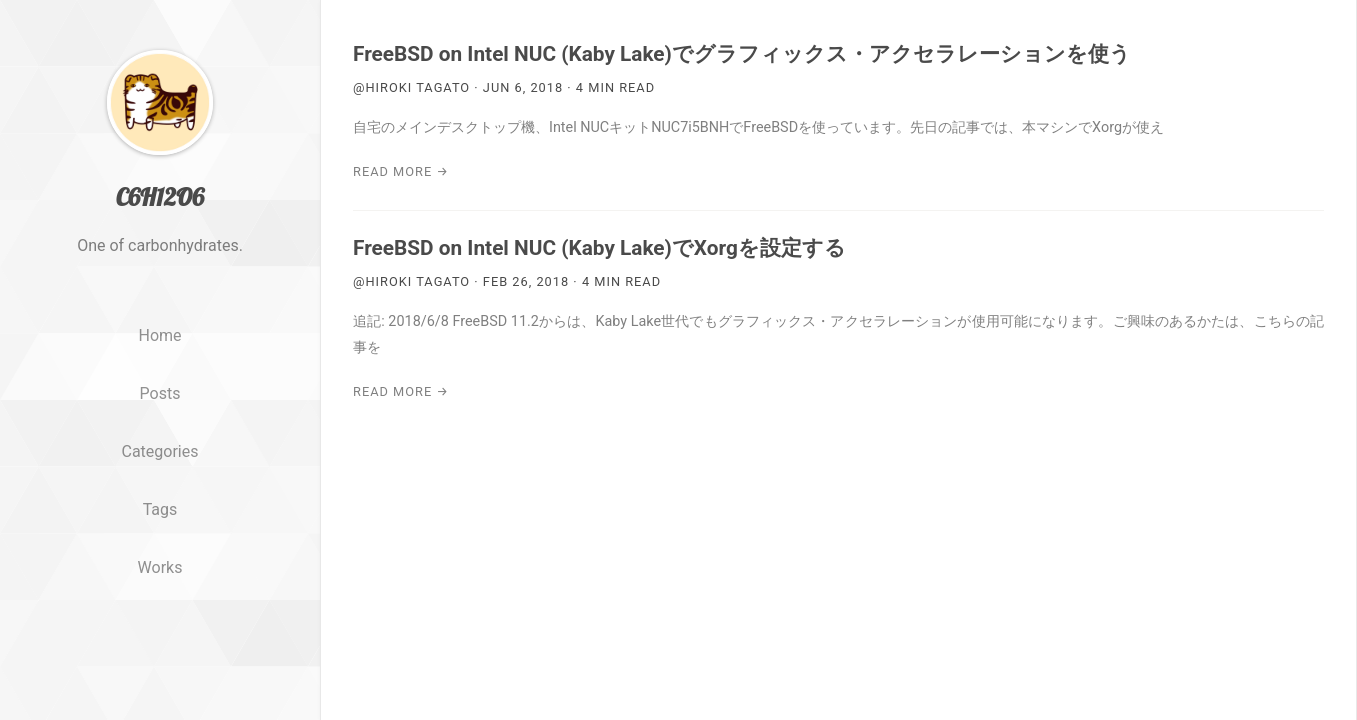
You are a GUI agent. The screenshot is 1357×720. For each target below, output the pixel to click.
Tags (160, 554)
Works (160, 612)
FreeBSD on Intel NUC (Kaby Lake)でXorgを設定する (599, 248)
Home (159, 381)
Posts (160, 438)
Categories (160, 496)
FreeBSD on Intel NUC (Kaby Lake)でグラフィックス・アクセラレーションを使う (742, 54)
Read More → (401, 171)
